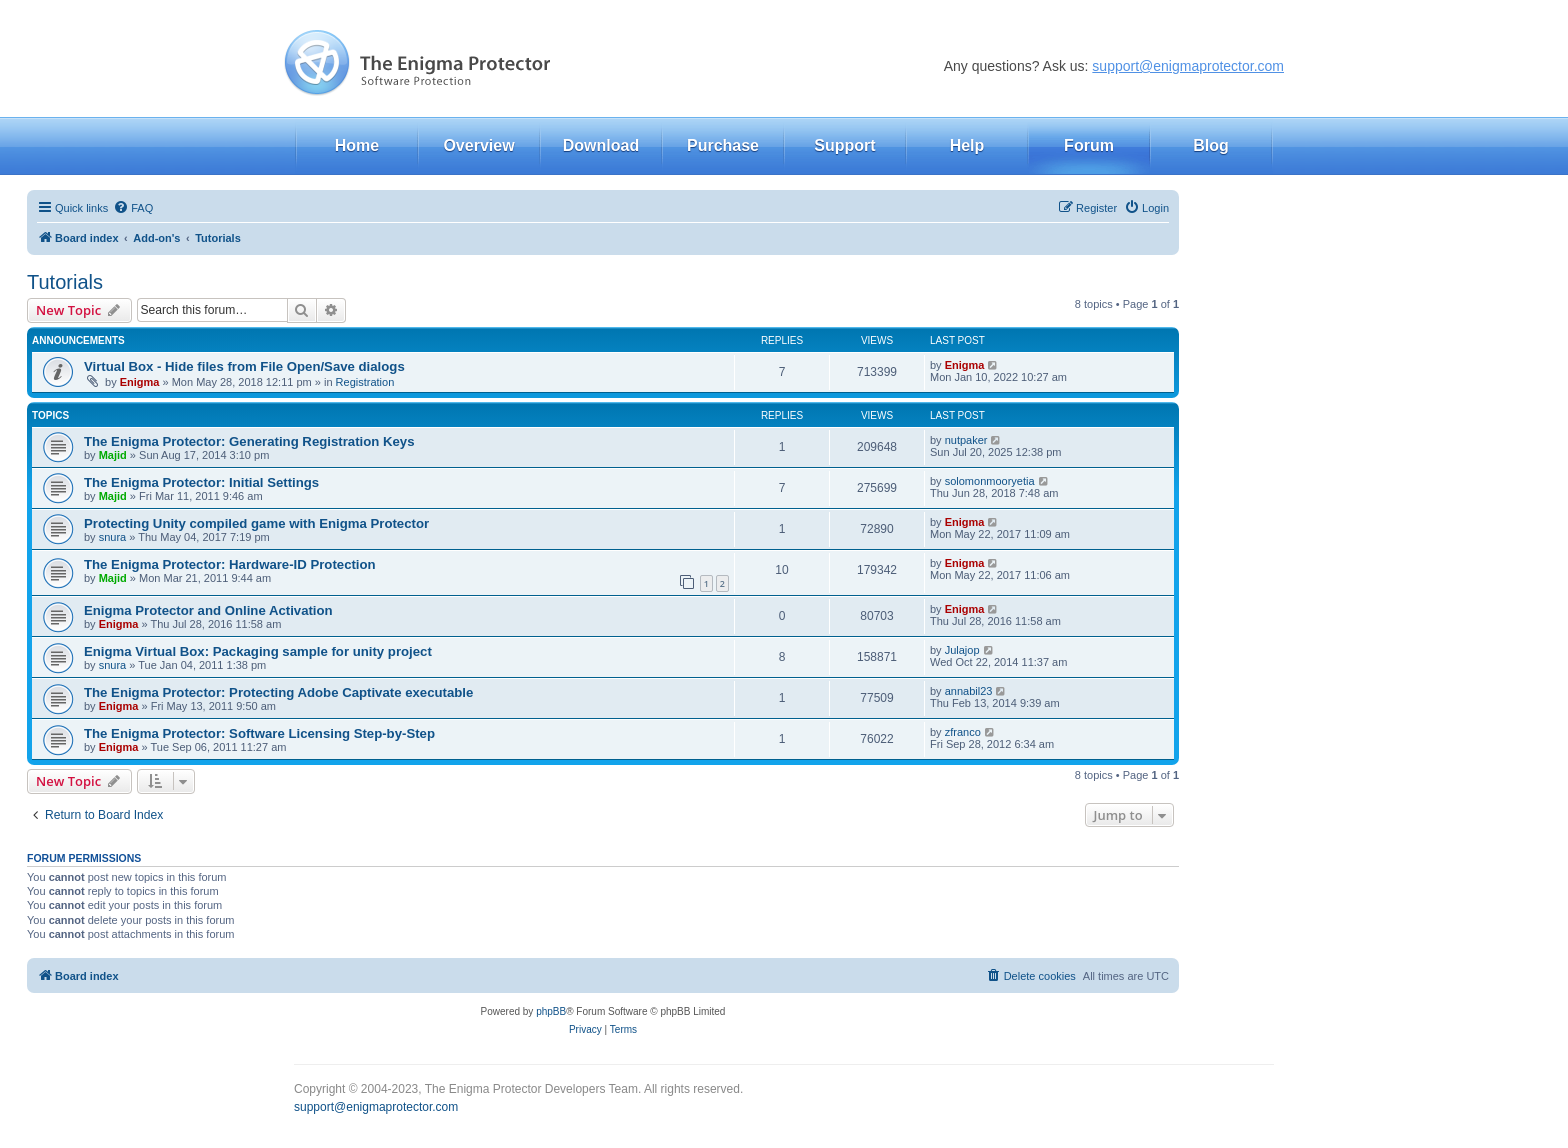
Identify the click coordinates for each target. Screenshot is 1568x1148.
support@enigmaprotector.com (1188, 66)
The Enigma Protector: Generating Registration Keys (249, 441)
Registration (365, 382)
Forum (1089, 145)
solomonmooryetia (990, 481)
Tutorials (65, 282)
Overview (478, 145)
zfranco (963, 732)
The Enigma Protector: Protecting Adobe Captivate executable (278, 692)
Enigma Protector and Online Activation (208, 610)
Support (844, 145)
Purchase (723, 145)
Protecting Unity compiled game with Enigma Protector (256, 523)
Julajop (962, 650)
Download (601, 145)
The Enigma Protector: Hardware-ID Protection (230, 564)
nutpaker (966, 440)
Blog (1211, 145)
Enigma (140, 382)
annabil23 (969, 691)
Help (967, 145)
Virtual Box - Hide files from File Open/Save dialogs (244, 366)
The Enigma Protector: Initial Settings (201, 482)
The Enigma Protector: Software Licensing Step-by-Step (259, 733)
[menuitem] (133, 208)
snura (113, 537)
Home (357, 145)
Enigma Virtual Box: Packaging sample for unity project (258, 651)
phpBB (551, 1011)
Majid (113, 455)
